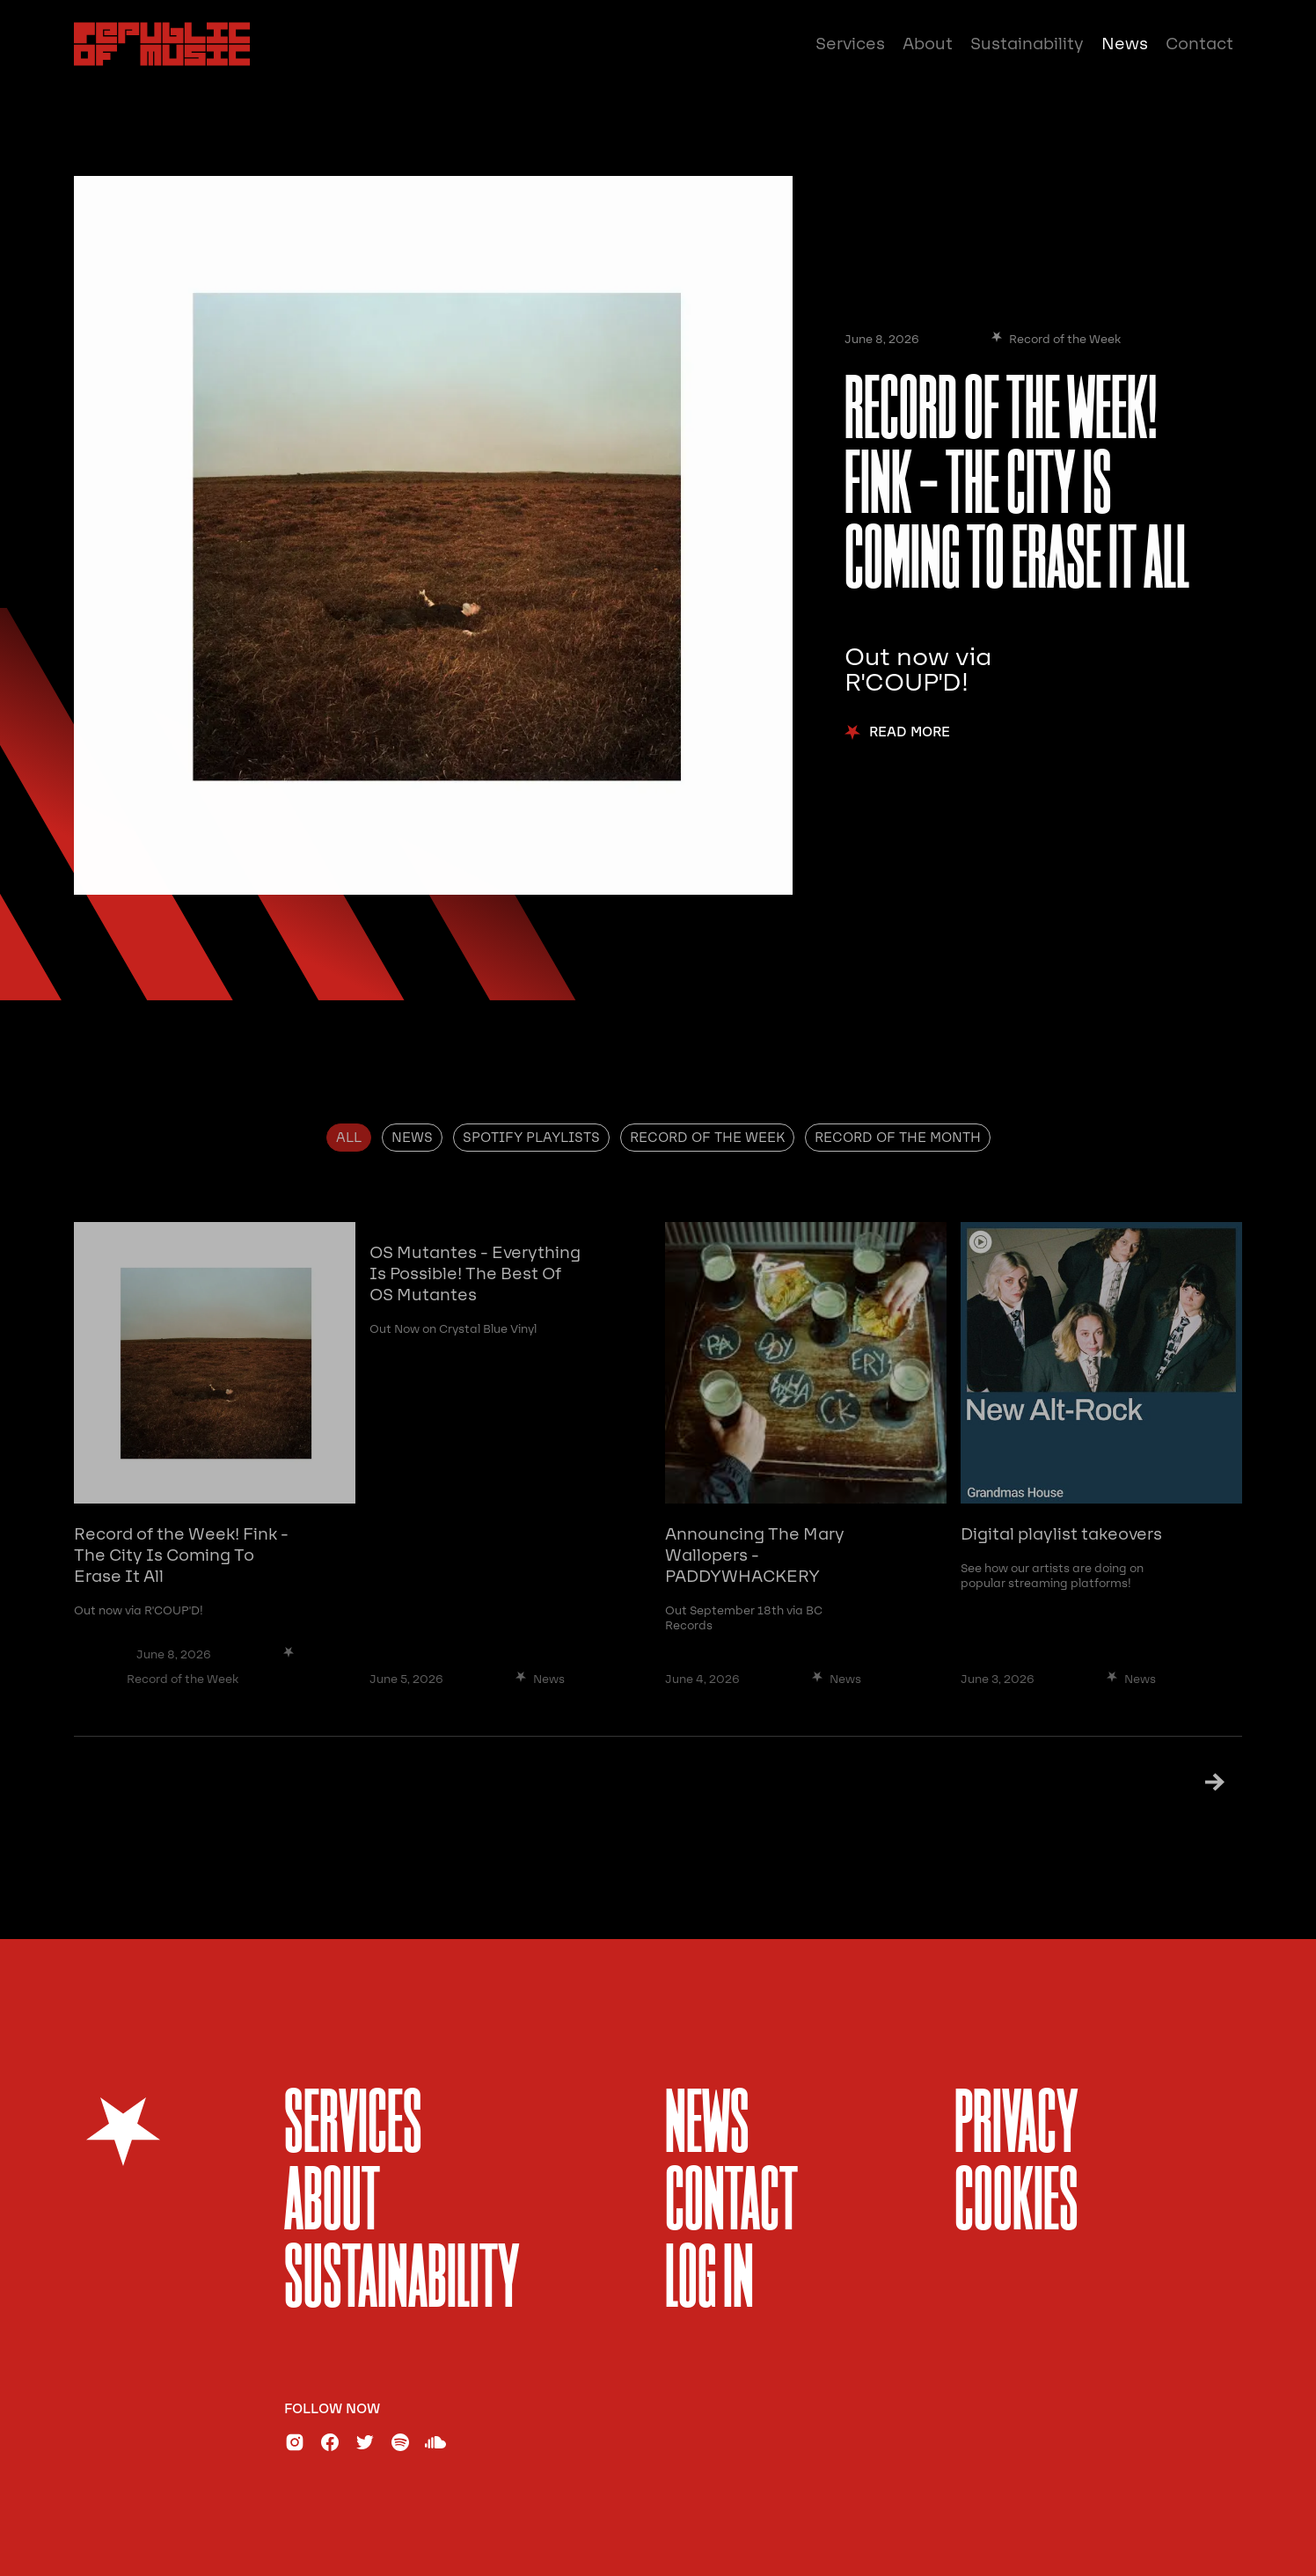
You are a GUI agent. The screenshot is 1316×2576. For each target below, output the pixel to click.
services (353, 2127)
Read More (909, 732)
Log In (709, 2281)
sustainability (402, 2281)
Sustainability (1027, 44)
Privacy (1016, 2127)
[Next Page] (1192, 1781)
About (928, 44)
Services (850, 44)
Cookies (1016, 2204)
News (1124, 44)
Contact (1199, 44)
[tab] (348, 1137)
